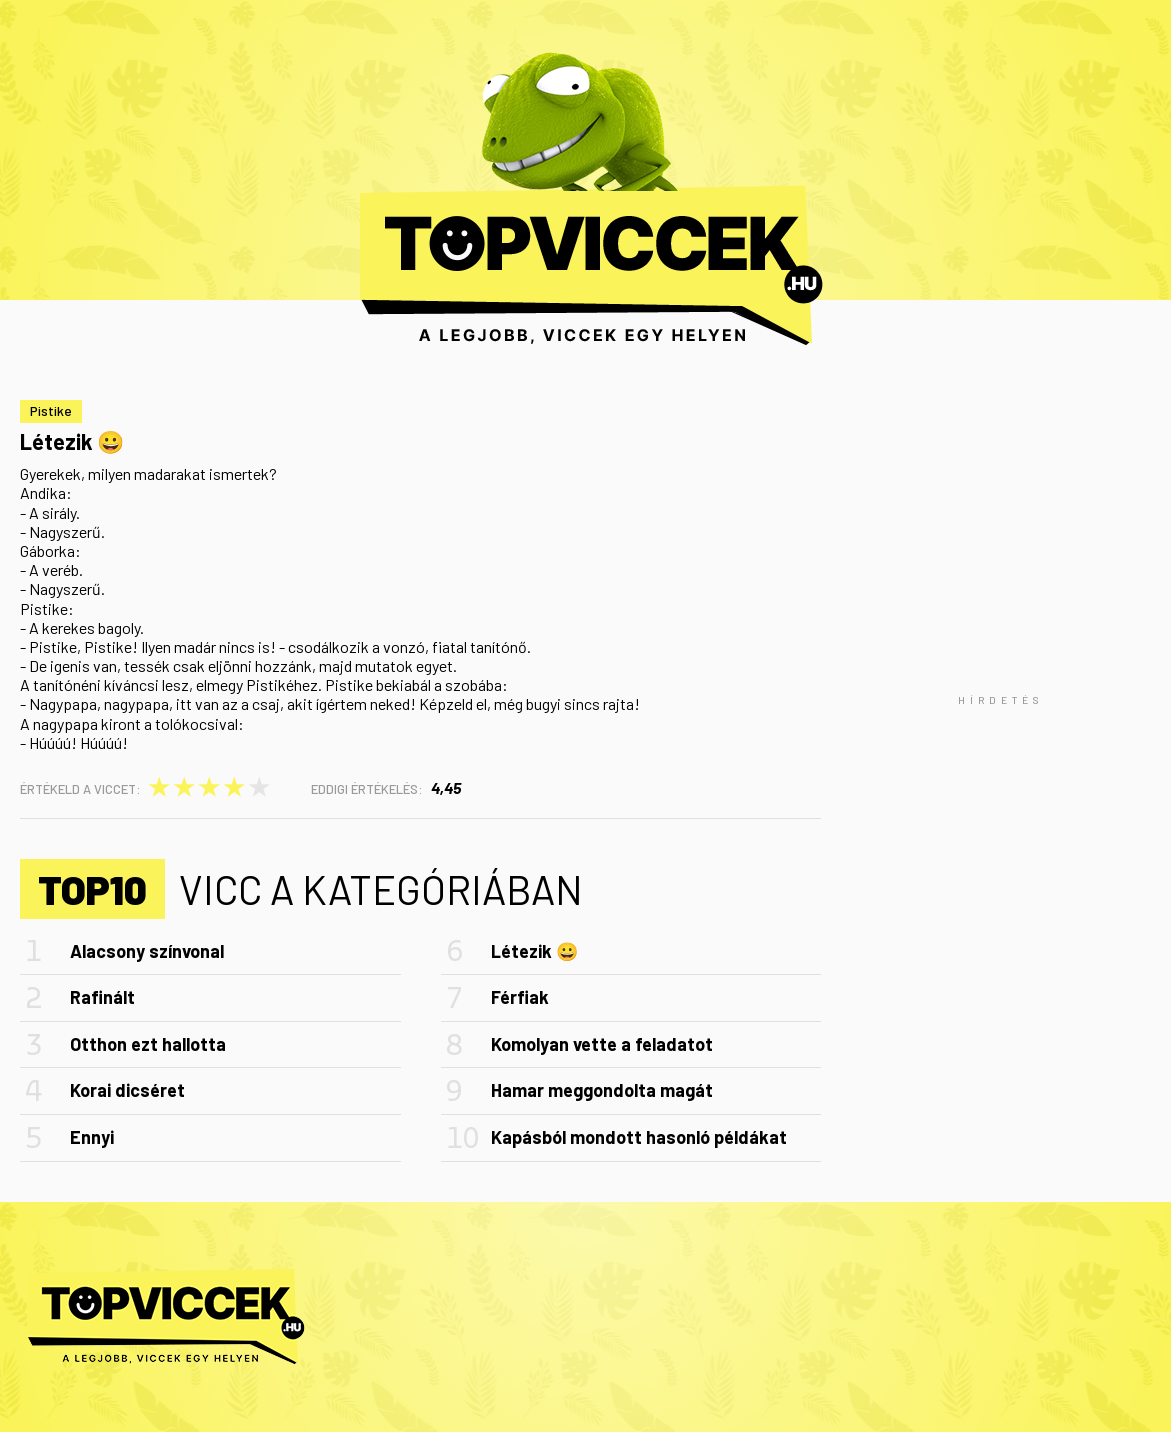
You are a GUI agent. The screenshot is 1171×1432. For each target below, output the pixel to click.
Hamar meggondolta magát (602, 1090)
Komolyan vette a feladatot (602, 1044)
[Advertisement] (1001, 700)
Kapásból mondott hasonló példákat (639, 1137)
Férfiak (520, 997)
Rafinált (102, 997)
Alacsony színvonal (147, 951)
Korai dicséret (127, 1090)
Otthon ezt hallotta (148, 1044)
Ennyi (92, 1137)
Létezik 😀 (534, 951)
